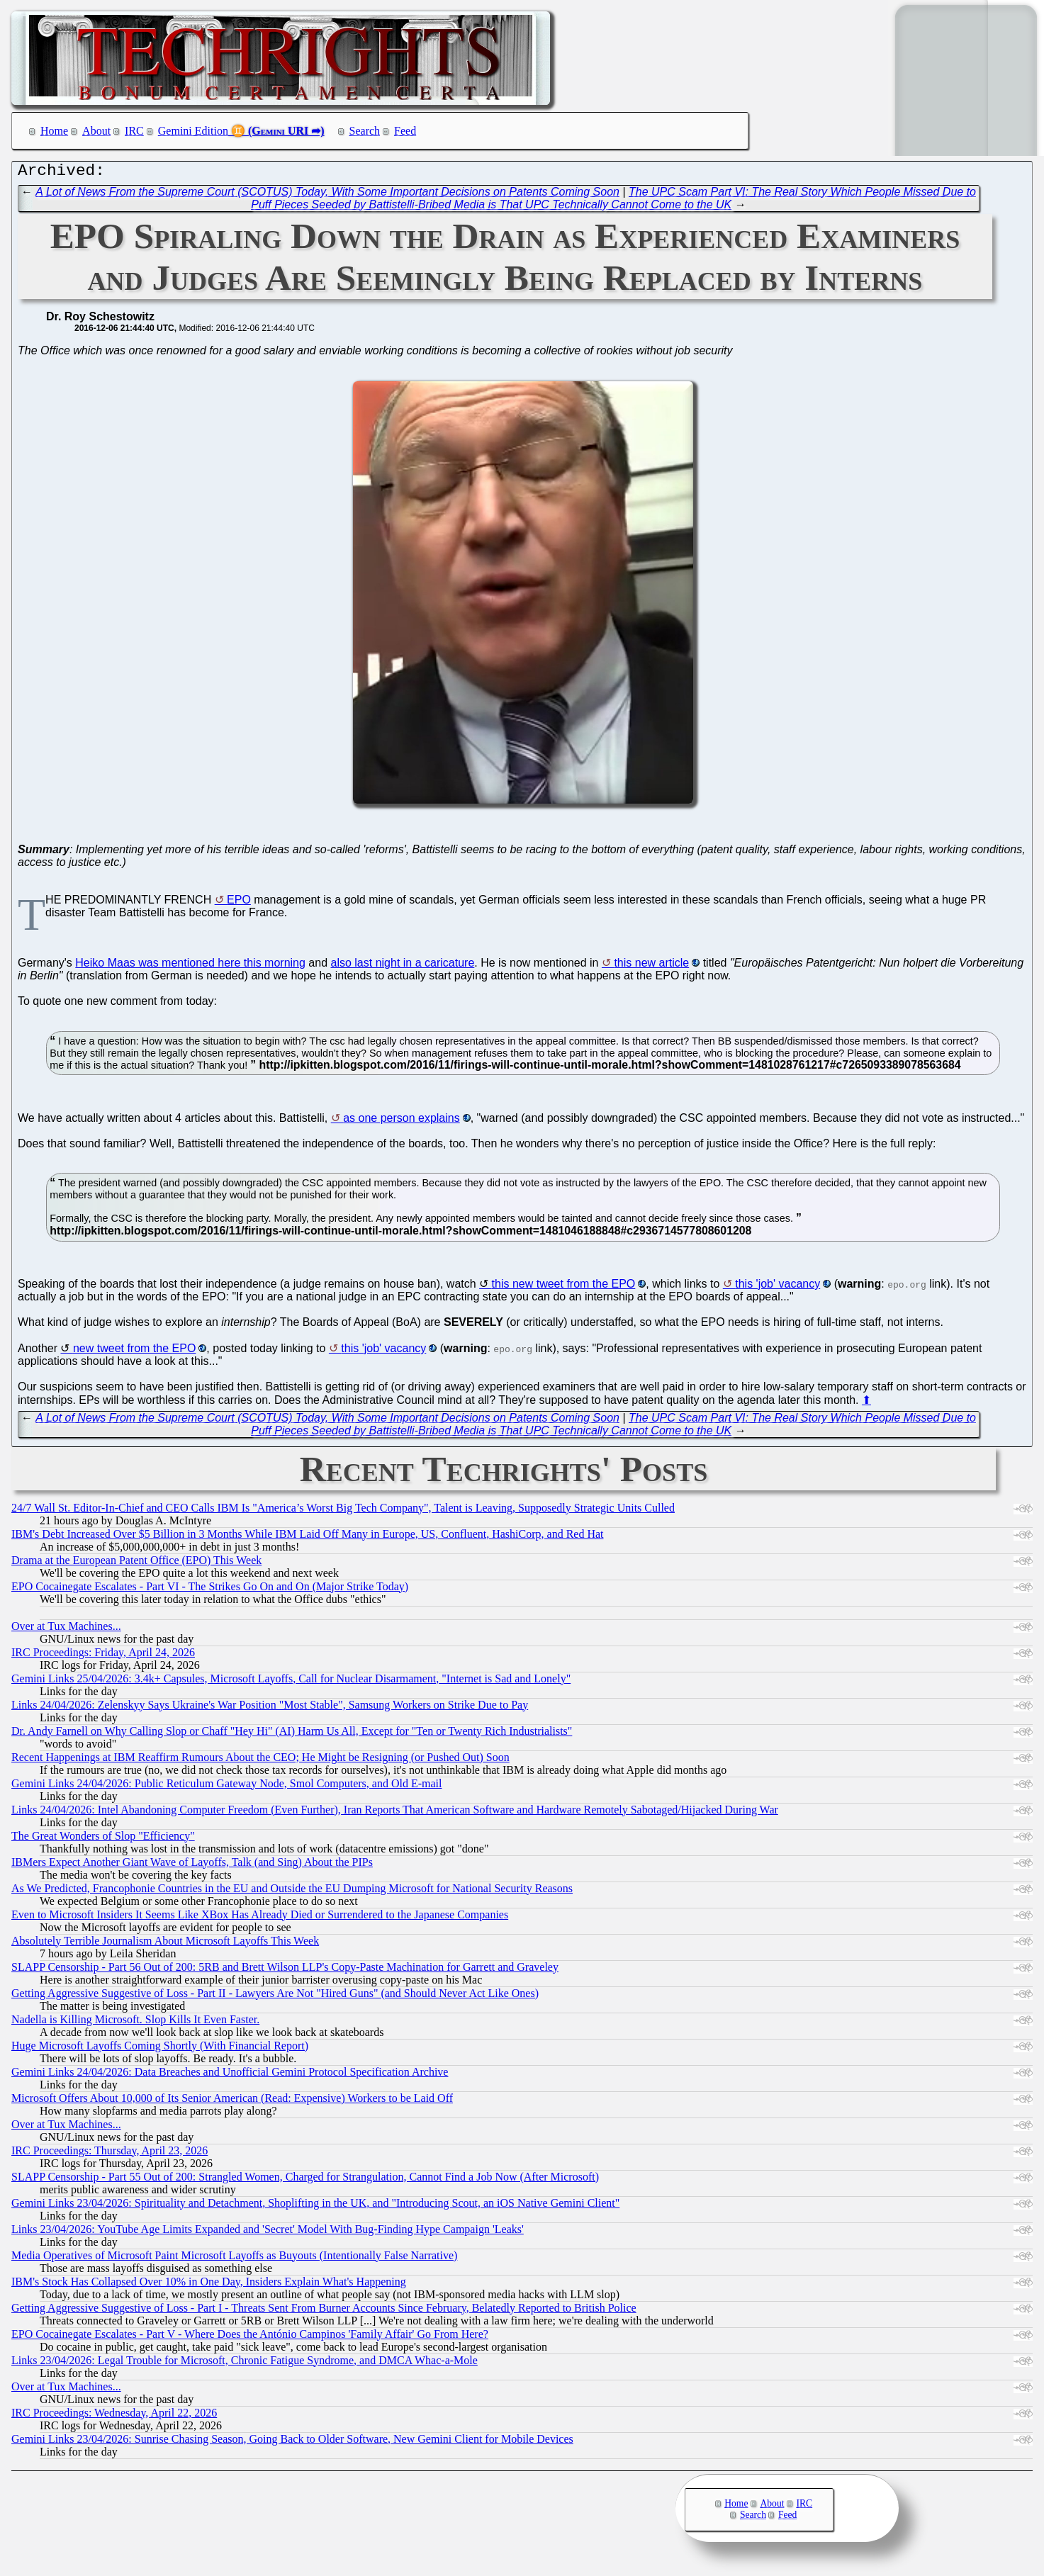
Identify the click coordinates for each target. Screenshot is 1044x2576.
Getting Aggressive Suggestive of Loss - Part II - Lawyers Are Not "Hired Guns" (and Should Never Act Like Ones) (275, 1997)
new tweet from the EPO (134, 1352)
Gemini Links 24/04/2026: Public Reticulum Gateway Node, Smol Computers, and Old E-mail (226, 1787)
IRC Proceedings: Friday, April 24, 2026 (103, 1656)
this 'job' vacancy (777, 1287)
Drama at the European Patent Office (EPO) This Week (136, 1564)
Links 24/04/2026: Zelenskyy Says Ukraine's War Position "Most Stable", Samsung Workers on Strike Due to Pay (269, 1708)
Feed (405, 131)
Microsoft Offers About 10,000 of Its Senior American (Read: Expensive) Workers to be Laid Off (232, 2102)
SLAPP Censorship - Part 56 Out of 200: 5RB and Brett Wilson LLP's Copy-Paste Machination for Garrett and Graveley (285, 1970)
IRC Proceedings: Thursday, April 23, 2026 (109, 2154)
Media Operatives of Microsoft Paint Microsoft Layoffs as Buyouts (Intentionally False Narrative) (234, 2259)
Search (365, 131)
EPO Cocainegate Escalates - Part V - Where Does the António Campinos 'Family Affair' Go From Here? (249, 2338)
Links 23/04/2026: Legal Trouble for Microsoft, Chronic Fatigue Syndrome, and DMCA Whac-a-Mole (244, 2364)
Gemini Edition (193, 131)
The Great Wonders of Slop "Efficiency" (103, 1839)
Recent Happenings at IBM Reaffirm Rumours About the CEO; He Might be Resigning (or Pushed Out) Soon (260, 1761)
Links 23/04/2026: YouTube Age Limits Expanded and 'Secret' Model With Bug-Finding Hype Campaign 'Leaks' (267, 2233)
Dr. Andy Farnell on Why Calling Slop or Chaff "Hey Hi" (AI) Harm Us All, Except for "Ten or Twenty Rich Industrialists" (291, 1734)
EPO (239, 903)
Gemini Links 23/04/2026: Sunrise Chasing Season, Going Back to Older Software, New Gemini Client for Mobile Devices (292, 2442)
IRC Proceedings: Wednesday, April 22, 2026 (114, 2416)
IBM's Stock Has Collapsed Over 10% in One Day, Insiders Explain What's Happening (208, 2285)
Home (54, 131)
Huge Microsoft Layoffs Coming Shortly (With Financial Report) (159, 2049)
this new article (651, 966)
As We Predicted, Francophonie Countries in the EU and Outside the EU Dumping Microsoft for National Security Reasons (292, 1892)
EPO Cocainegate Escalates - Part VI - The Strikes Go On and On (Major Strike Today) (209, 1590)
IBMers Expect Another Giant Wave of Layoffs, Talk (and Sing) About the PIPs (192, 1866)
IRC (134, 131)
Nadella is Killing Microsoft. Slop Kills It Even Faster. (135, 2023)
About (96, 131)
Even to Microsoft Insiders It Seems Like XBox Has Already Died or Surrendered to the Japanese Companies (259, 1918)
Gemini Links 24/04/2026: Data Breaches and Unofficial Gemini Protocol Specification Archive (229, 2075)
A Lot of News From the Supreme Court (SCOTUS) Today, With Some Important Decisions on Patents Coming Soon (327, 195)
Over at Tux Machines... (66, 1630)
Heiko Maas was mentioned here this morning (190, 966)
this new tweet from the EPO (564, 1287)
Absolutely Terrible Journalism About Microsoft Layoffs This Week (165, 1944)
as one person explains (401, 1121)
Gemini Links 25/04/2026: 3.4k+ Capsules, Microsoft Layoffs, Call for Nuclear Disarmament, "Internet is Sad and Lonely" (291, 1682)
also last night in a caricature (403, 966)
